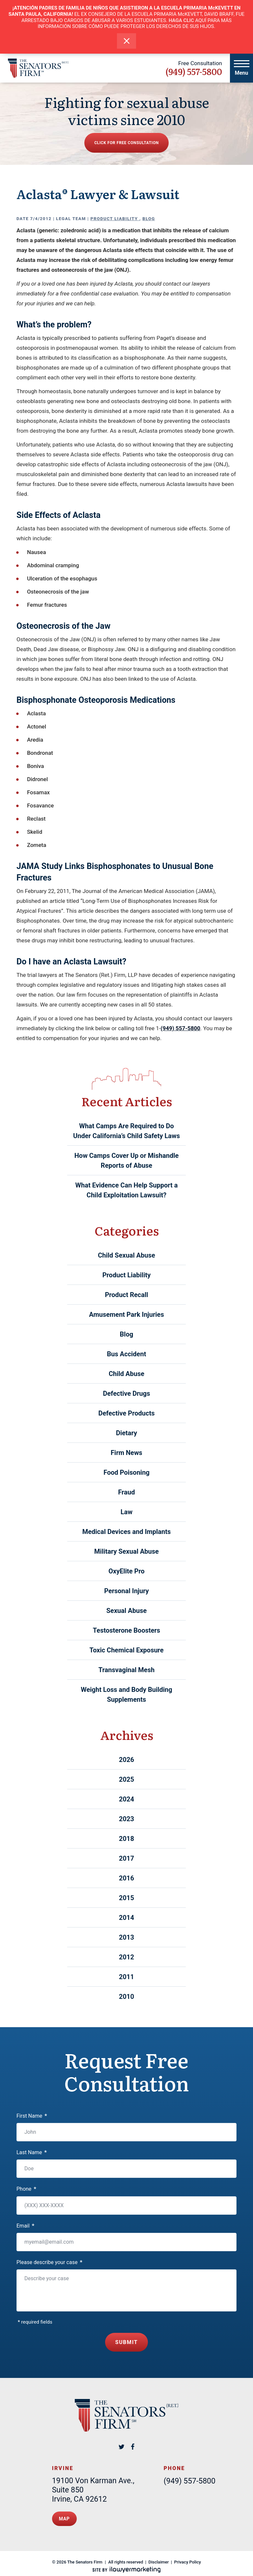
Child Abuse (126, 1374)
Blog (148, 218)
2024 (126, 1799)
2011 (126, 1977)
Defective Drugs (126, 1393)
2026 (126, 1760)
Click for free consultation (126, 142)
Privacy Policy (187, 2555)
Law (126, 1512)
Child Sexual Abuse (126, 1255)
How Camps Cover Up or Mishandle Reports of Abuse (126, 1160)
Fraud (126, 1492)
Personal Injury (126, 1591)
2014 (126, 1918)
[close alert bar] (126, 41)
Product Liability (114, 218)
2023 (126, 1819)
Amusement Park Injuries (126, 1314)
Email (25, 2226)
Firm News (126, 1453)
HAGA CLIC (181, 20)
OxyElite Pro (126, 1571)
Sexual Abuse (126, 1611)
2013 (126, 1937)
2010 (126, 1997)
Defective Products (126, 1413)
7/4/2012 (41, 218)
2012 (126, 1957)
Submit (126, 2339)
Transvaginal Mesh (126, 1670)
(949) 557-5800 (193, 71)
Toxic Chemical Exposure (126, 1650)
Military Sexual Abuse (126, 1551)
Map (64, 2514)
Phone (26, 2189)
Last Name (31, 2152)
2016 (126, 1878)
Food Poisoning (126, 1472)
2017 (126, 1858)
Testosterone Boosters (126, 1630)
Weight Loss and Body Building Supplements (126, 1694)
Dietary (126, 1433)
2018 (126, 1839)
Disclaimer (159, 2555)
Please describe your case (49, 2262)
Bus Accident (126, 1354)
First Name (31, 2116)
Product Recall (126, 1295)
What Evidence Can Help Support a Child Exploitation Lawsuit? (126, 1190)
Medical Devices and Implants (126, 1532)
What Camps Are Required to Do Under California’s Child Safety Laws (126, 1131)
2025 (126, 1779)
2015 (126, 1898)
